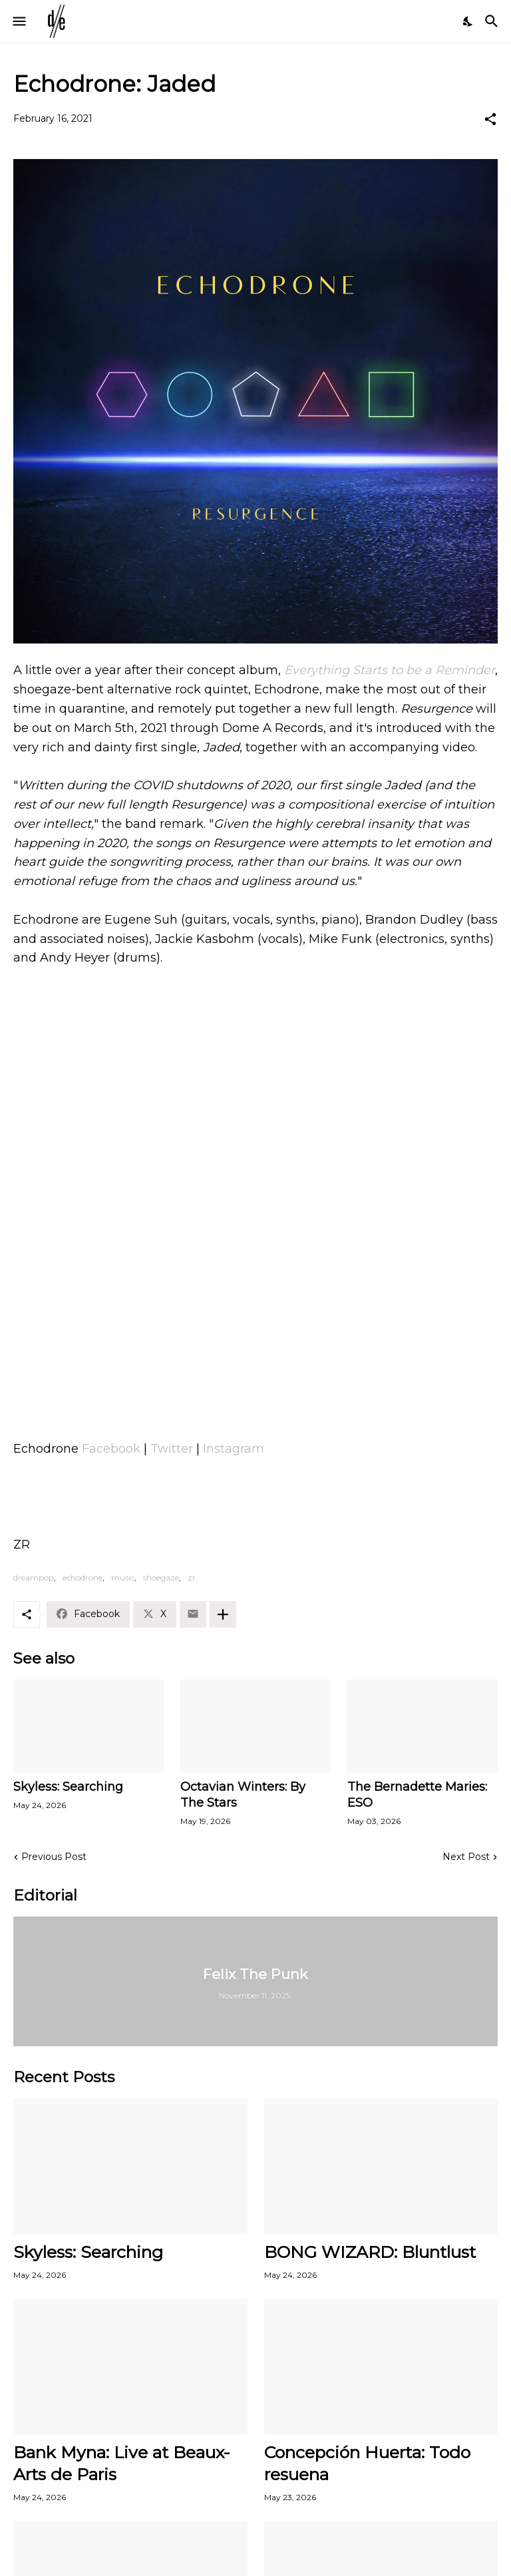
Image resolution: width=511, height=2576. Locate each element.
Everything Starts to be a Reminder (389, 670)
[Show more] (223, 1614)
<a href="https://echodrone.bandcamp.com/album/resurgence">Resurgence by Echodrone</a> (255, 1355)
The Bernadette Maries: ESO (417, 1794)
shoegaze (161, 1577)
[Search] (493, 21)
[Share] (490, 119)
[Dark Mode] (468, 21)
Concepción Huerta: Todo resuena (367, 2463)
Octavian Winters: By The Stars (242, 1794)
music (122, 1577)
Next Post (466, 1857)
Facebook (111, 1448)
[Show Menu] (18, 21)
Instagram (233, 1448)
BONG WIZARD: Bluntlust (370, 2252)
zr (192, 1577)
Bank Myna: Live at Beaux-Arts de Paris (121, 2463)
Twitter (171, 1448)
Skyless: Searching (68, 1786)
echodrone (82, 1577)
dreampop (33, 1577)
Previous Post (53, 1857)
